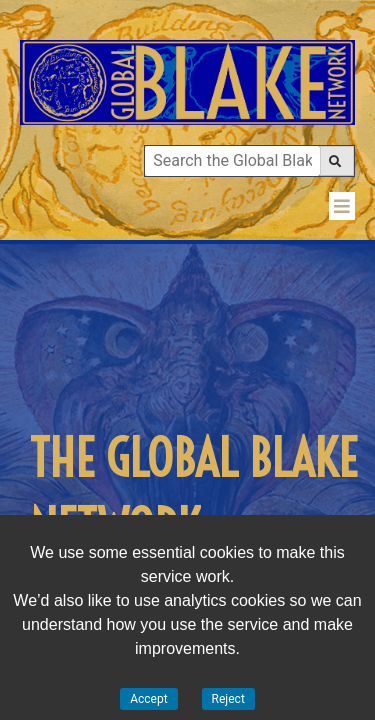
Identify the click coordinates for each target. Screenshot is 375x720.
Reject (228, 699)
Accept (148, 699)
